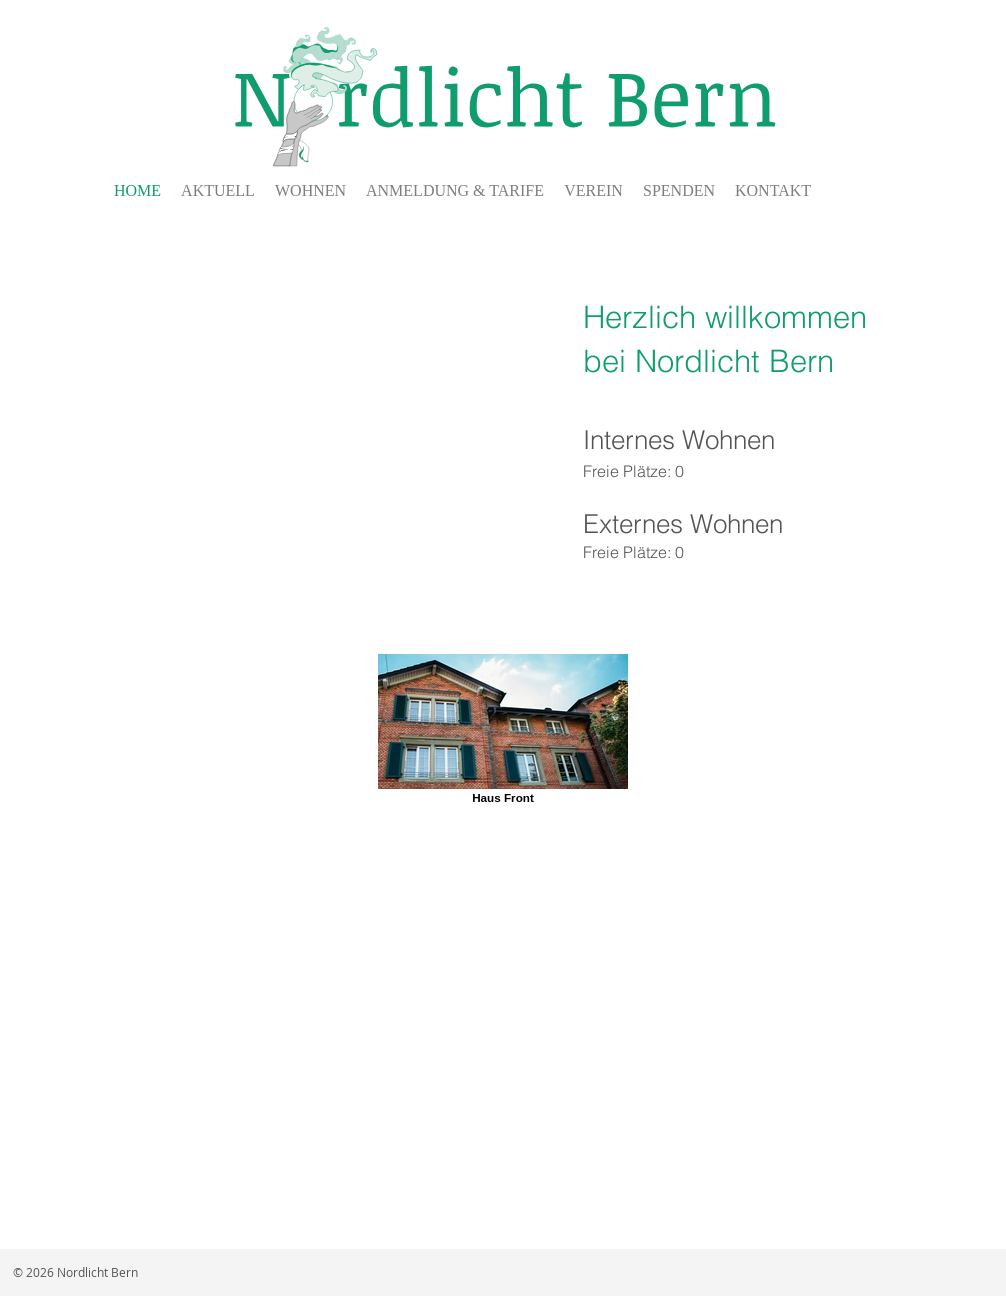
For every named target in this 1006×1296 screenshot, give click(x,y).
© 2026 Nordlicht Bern (75, 1272)
